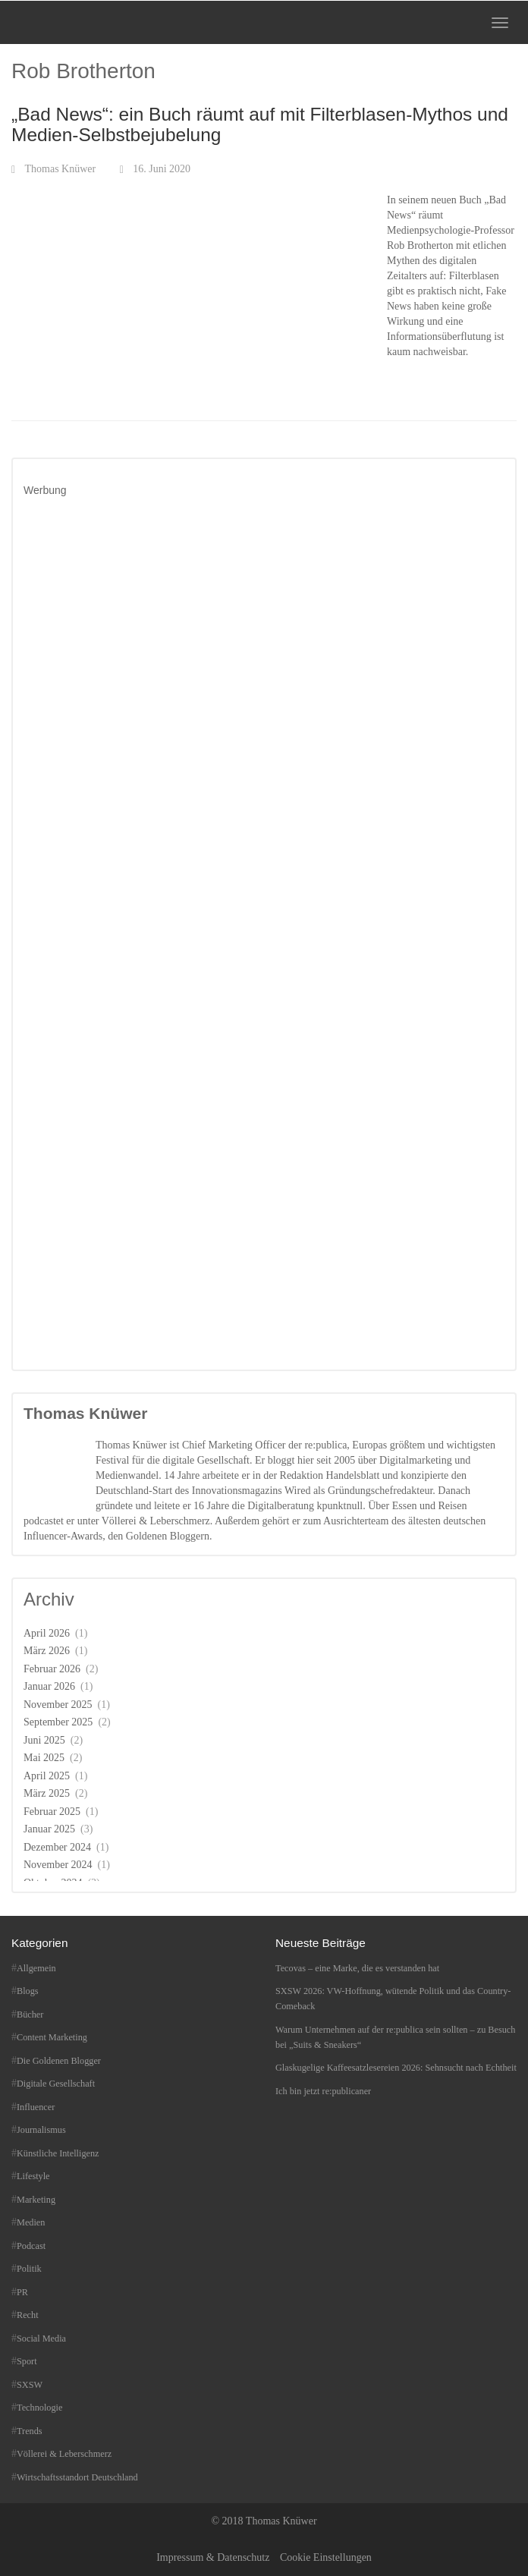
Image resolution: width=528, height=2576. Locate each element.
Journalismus (41, 2130)
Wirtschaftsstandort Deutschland (77, 2477)
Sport (27, 2361)
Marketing (36, 2199)
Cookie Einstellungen (326, 2557)
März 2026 (47, 1650)
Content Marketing (52, 2037)
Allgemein (36, 1968)
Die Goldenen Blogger (59, 2060)
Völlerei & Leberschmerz (64, 2454)
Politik (29, 2268)
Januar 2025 (49, 1829)
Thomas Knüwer (60, 169)
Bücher (30, 2014)
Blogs (28, 1991)
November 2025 (58, 1704)
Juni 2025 (44, 1740)
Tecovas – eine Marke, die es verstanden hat (357, 1968)
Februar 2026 (52, 1669)
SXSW (29, 2384)
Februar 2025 (52, 1811)
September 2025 (58, 1722)
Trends (29, 2431)
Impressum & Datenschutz (212, 2557)
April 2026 (47, 1633)
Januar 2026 (49, 1686)
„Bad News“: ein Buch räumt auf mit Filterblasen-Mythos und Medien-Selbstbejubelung (259, 124)
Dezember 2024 (57, 1847)
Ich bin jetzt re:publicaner (323, 2091)
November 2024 (58, 1864)
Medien (31, 2222)
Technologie (39, 2407)
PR (22, 2292)
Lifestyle (33, 2176)
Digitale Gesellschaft (56, 2083)
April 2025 (47, 1776)
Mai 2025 (44, 1757)
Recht (28, 2315)
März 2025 (47, 1793)
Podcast (31, 2246)
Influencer (36, 2107)
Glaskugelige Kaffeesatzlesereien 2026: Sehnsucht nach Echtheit (396, 2067)
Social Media (41, 2338)
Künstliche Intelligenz (58, 2153)
